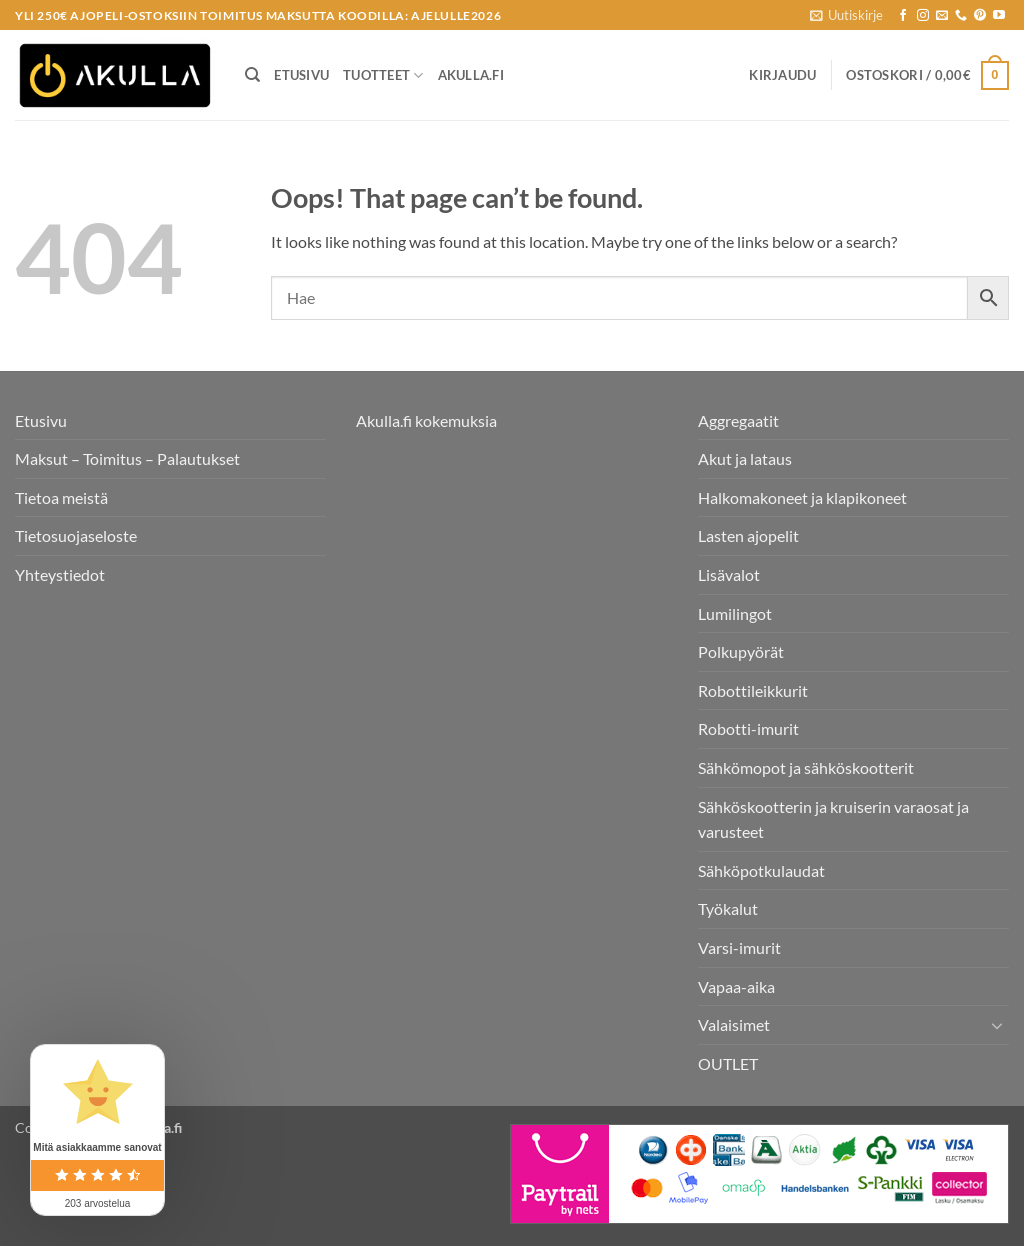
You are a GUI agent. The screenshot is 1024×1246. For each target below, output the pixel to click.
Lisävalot (729, 574)
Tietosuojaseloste (76, 535)
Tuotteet (383, 75)
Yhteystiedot (60, 574)
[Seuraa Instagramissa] (923, 16)
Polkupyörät (741, 651)
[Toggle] (997, 1025)
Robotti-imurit (748, 728)
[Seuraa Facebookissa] (903, 16)
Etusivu (301, 75)
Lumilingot (735, 613)
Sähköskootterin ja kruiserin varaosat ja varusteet (833, 819)
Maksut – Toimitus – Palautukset (127, 458)
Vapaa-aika (736, 986)
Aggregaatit (738, 420)
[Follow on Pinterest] (980, 16)
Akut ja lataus (745, 458)
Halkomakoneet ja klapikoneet (802, 497)
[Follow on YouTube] (999, 16)
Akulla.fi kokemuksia (426, 420)
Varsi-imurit (739, 947)
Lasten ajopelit (748, 535)
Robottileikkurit (753, 690)
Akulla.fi (471, 75)
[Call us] (961, 16)
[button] (846, 15)
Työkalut (728, 908)
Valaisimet (734, 1024)
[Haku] (252, 75)
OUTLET (728, 1063)
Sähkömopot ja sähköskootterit (806, 767)
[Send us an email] (942, 16)
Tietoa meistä (61, 497)
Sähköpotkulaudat (761, 870)
